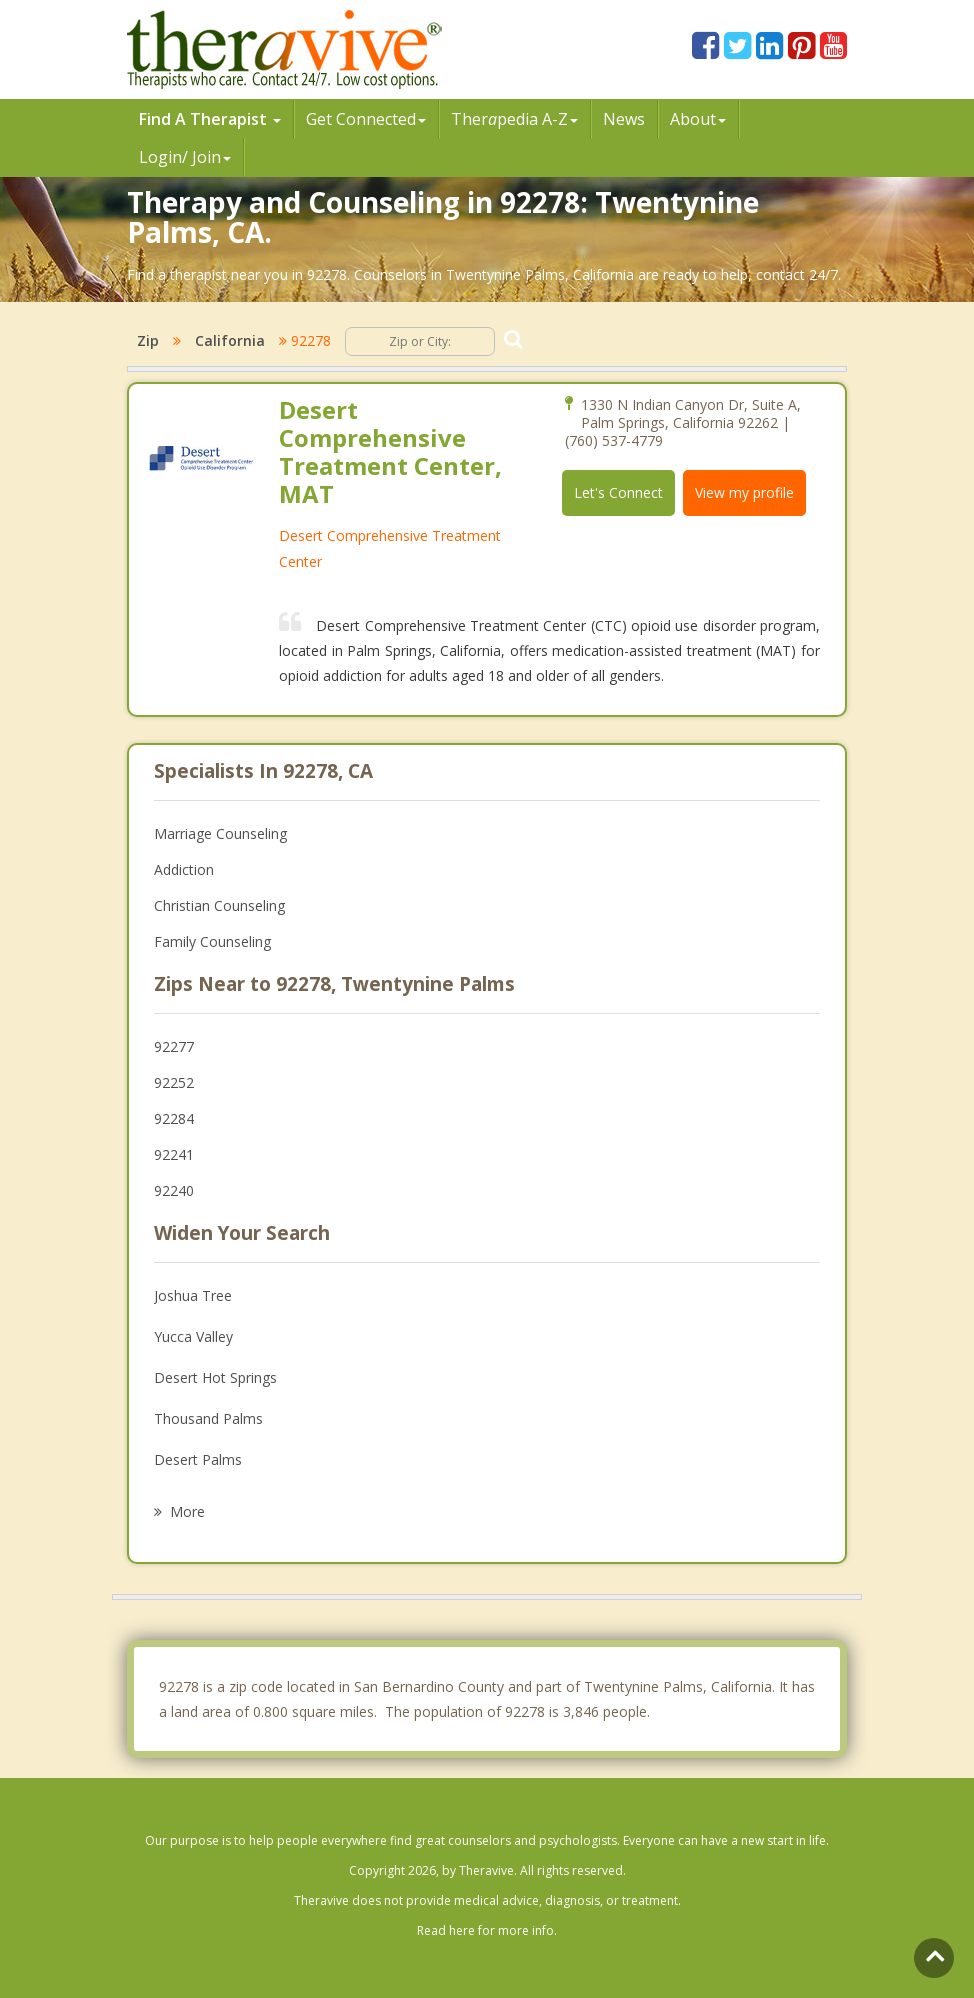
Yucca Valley (193, 1336)
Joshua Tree (193, 1295)
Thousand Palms (208, 1418)
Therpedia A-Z (514, 119)
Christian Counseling (219, 905)
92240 (174, 1190)
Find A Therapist (210, 119)
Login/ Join (185, 157)
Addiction (184, 869)
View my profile (744, 492)
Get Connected (366, 119)
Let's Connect (618, 492)
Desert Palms (198, 1459)
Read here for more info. (487, 1930)
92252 (174, 1082)
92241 (174, 1154)
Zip (148, 340)
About (698, 119)
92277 (174, 1046)
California (230, 340)
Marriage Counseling (220, 833)
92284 (174, 1118)
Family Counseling (212, 941)
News (624, 119)
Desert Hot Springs (215, 1377)
